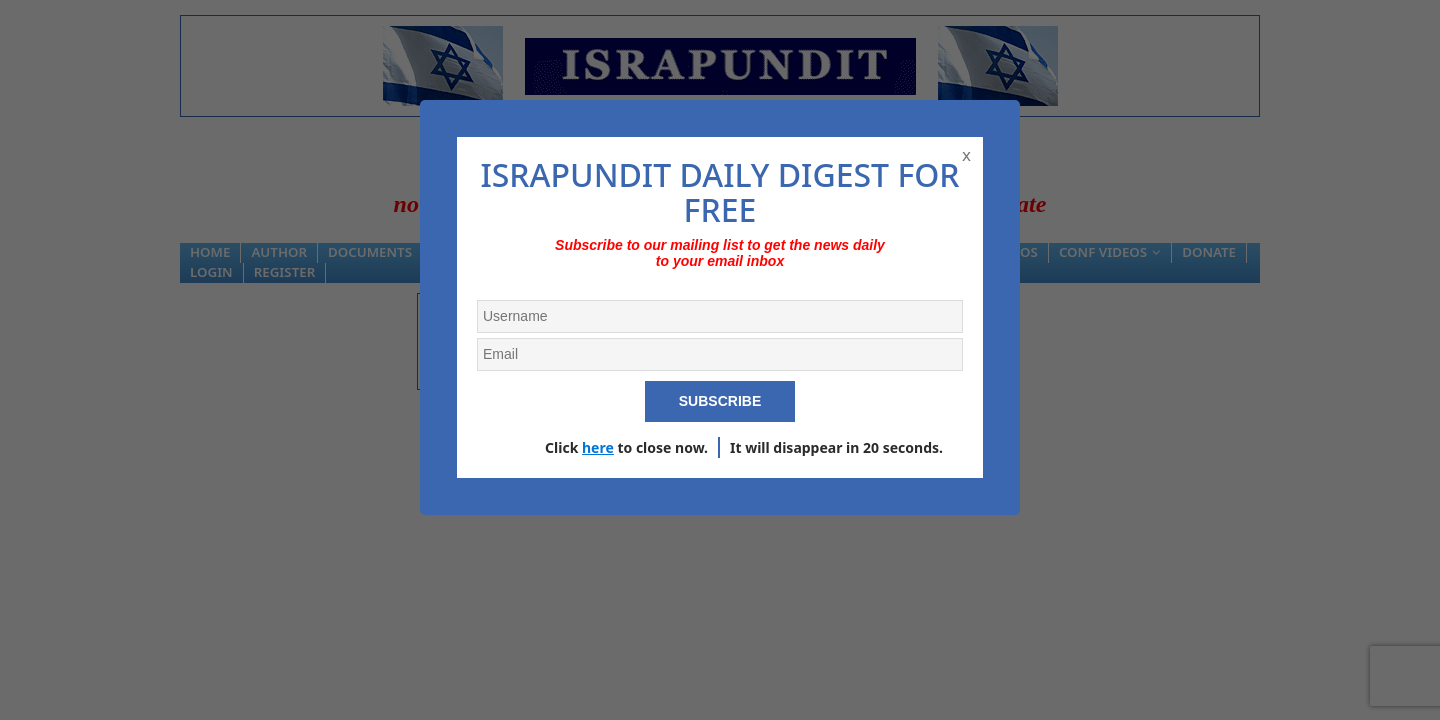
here (598, 447)
